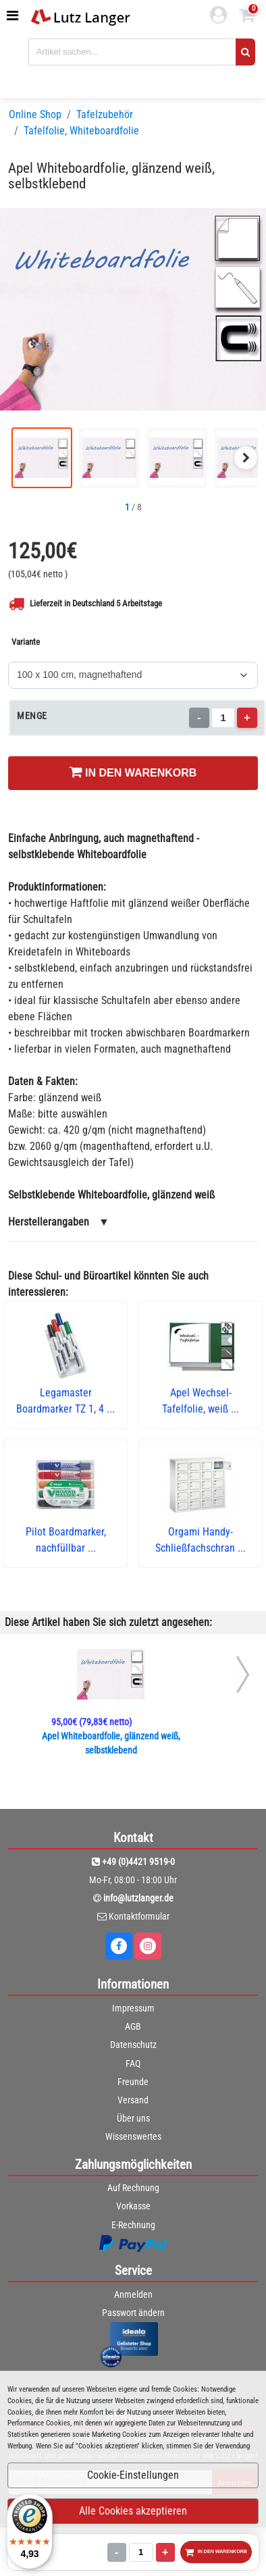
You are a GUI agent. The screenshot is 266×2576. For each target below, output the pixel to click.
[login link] (219, 17)
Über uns (133, 2118)
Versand (133, 2100)
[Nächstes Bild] (246, 458)
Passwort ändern (133, 2312)
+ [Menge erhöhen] (247, 717)
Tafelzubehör (104, 114)
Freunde (133, 2081)
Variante (25, 642)
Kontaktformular (139, 1916)
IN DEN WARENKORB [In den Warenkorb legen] (133, 772)
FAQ (133, 2063)
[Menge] (223, 718)
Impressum (133, 2008)
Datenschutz (133, 2044)
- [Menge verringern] (199, 717)
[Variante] (133, 675)
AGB (133, 2026)
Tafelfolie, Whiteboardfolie (81, 130)
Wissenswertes (133, 2136)
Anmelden (133, 2294)
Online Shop (35, 114)
